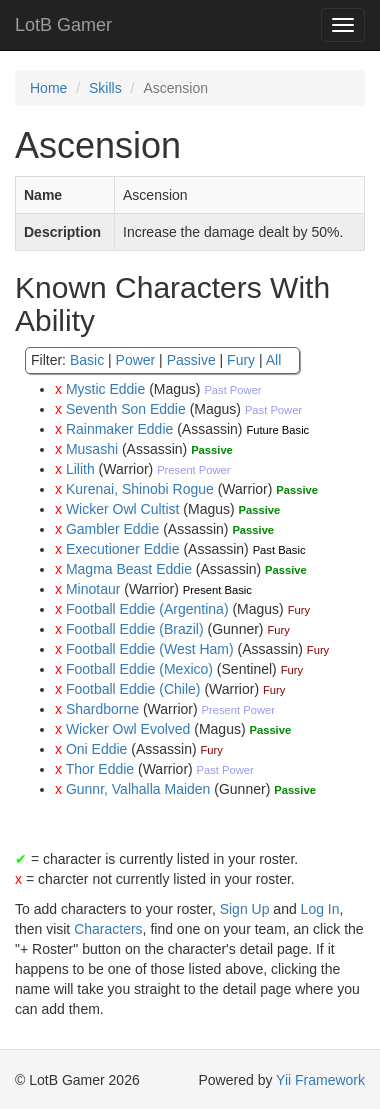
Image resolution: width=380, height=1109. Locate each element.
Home (48, 88)
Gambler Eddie (112, 529)
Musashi (92, 449)
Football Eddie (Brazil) (135, 629)
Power (136, 360)
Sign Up (245, 909)
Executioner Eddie (123, 549)
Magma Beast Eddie (129, 569)
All (274, 360)
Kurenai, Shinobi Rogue (140, 489)
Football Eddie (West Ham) (150, 649)
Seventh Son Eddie (126, 409)
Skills (105, 88)
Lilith (80, 469)
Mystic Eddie (105, 389)
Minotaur (93, 589)
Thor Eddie (100, 769)
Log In (320, 909)
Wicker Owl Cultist (123, 509)
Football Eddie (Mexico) (139, 669)
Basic (87, 360)
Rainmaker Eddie (119, 429)
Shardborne (102, 709)
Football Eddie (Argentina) (147, 609)
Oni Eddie (96, 749)
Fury (241, 360)
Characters (108, 929)
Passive (191, 360)
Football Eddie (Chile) (133, 689)
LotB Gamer (63, 25)
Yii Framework (320, 1080)
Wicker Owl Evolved (128, 729)
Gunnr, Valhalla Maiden (138, 789)
